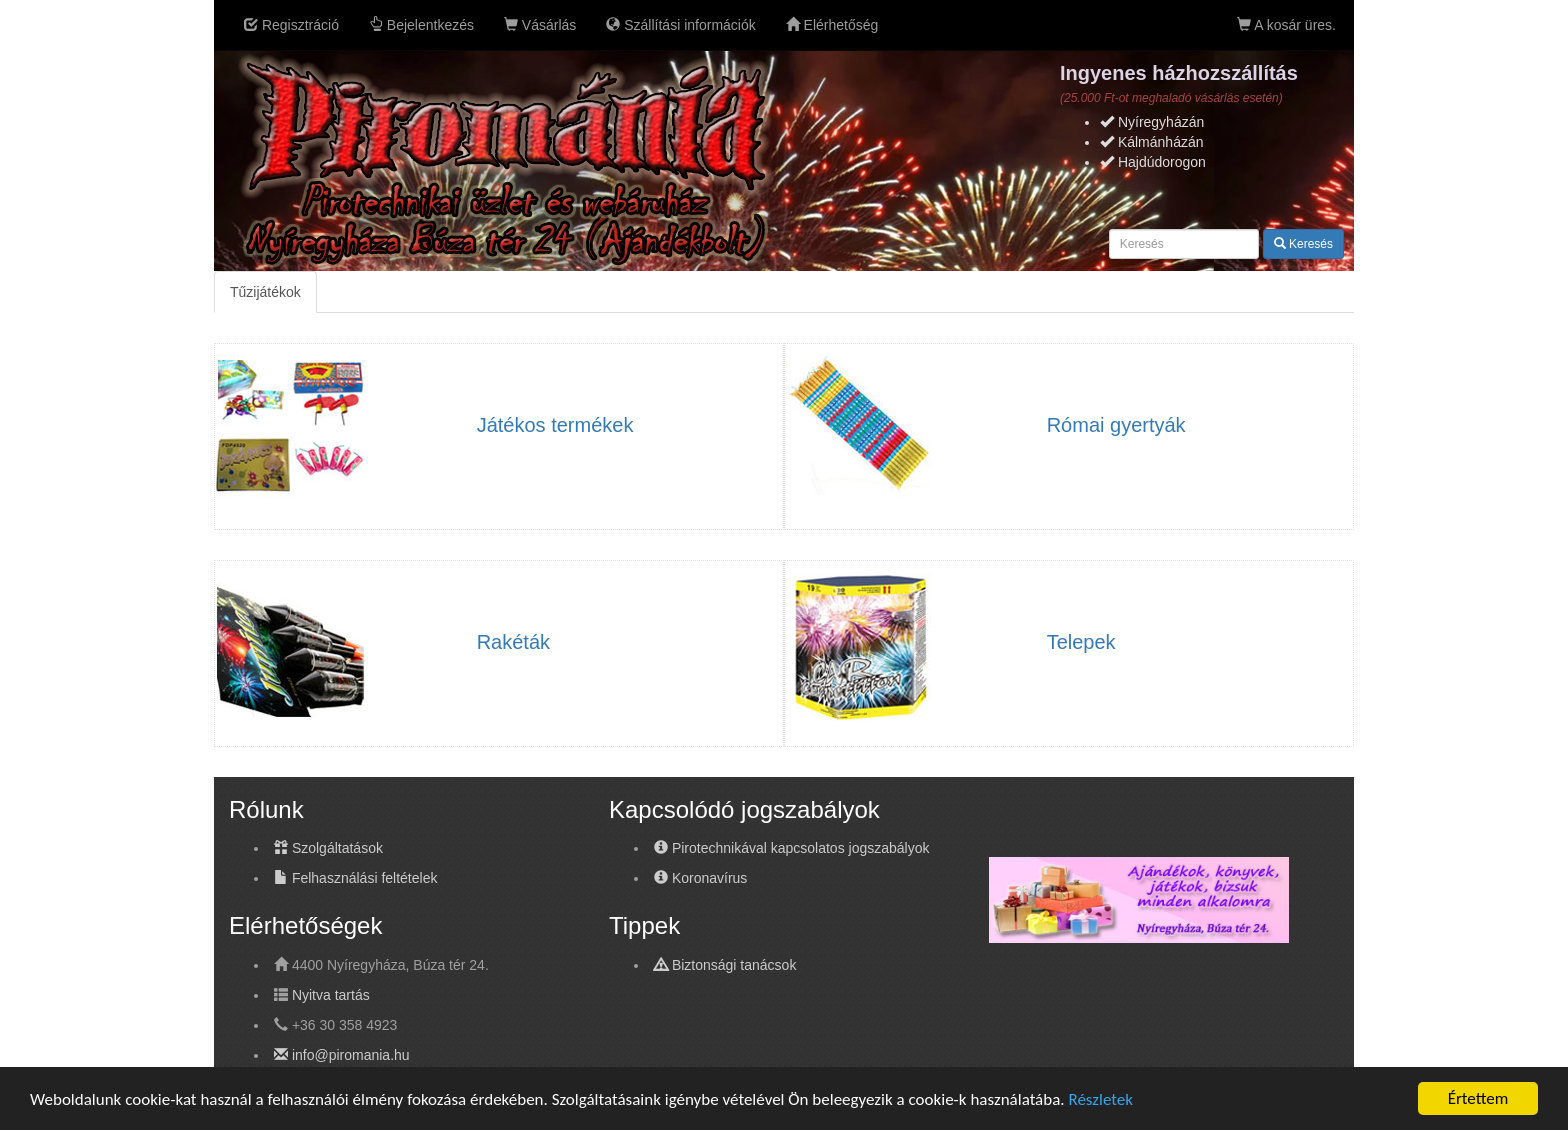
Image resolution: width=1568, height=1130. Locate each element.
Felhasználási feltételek (355, 878)
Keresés (1303, 244)
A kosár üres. (1286, 25)
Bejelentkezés (421, 25)
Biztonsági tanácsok (725, 965)
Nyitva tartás (331, 995)
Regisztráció (291, 25)
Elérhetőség (832, 25)
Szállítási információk (680, 25)
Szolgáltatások (328, 848)
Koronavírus (700, 878)
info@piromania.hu (342, 1055)
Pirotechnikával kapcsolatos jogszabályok (791, 848)
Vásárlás (540, 25)
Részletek (1100, 1099)
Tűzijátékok (265, 292)
